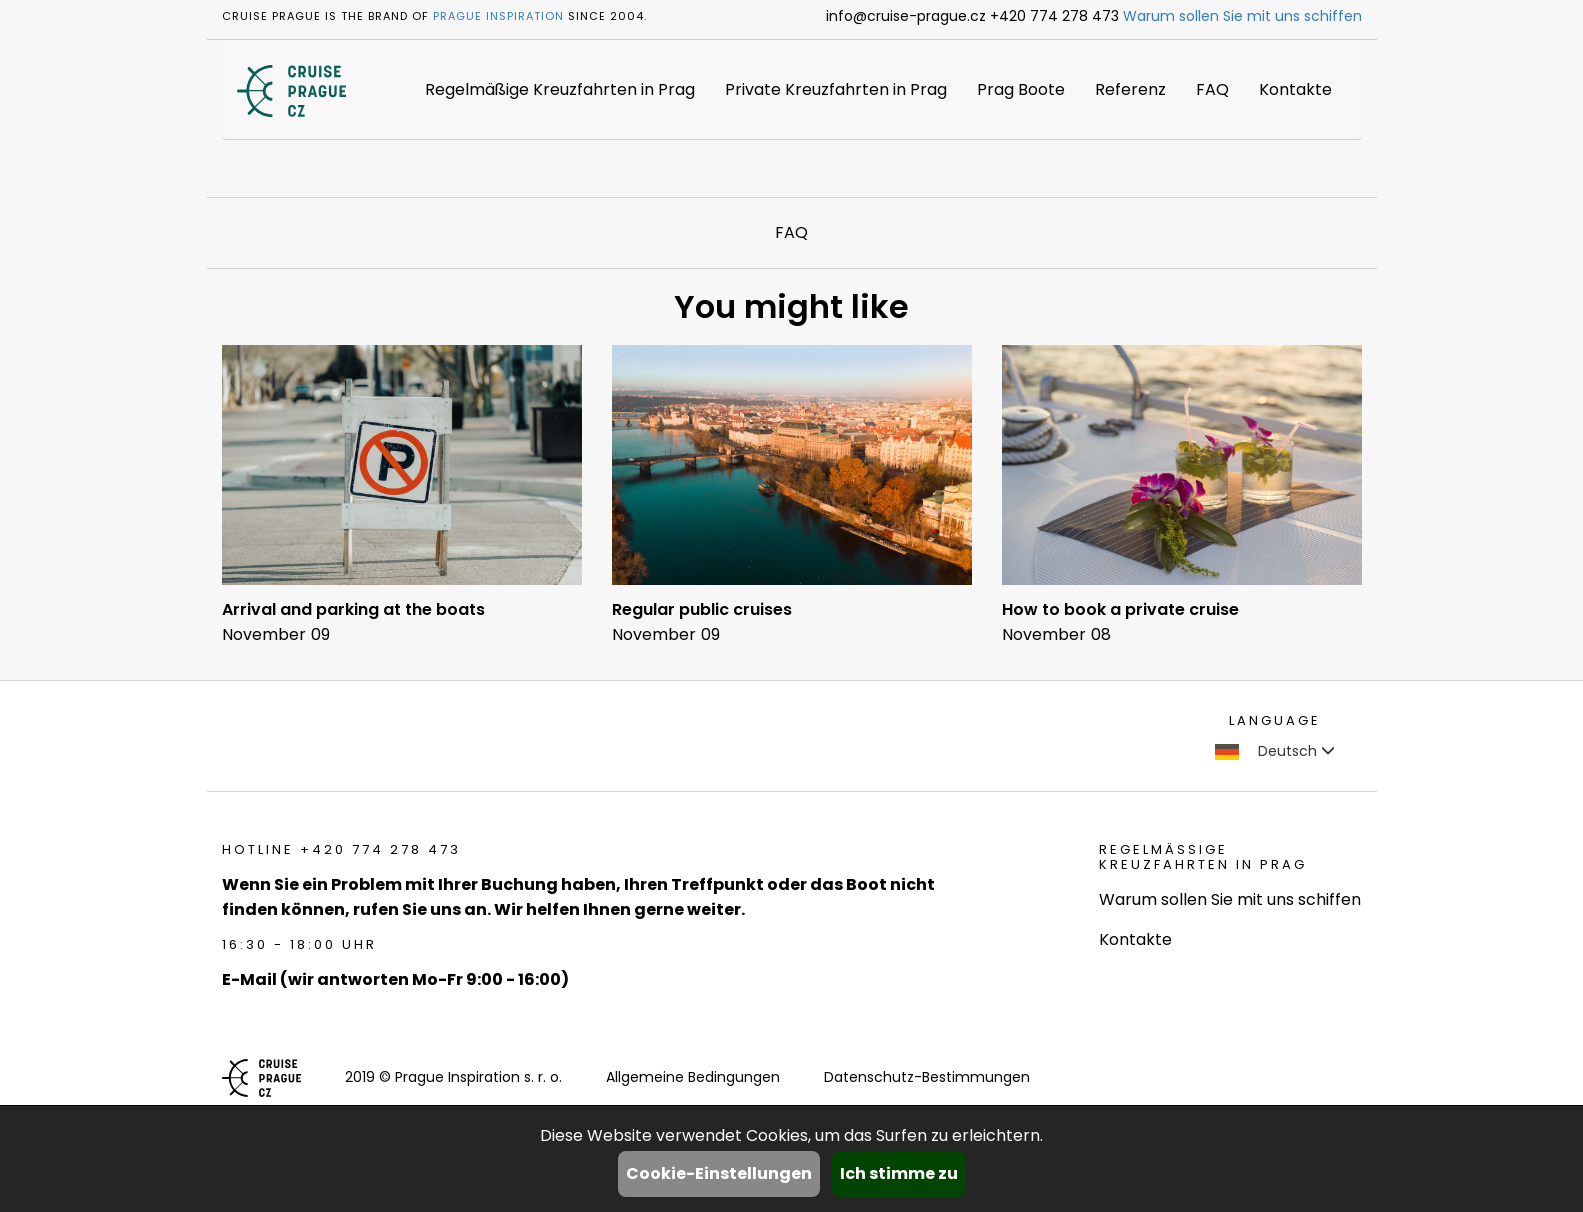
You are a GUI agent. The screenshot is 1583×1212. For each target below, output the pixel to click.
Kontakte (1295, 89)
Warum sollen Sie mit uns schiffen (1242, 16)
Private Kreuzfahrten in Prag (836, 89)
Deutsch (1275, 751)
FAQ (1212, 89)
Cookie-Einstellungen (719, 1173)
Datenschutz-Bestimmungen (927, 1077)
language (1275, 720)
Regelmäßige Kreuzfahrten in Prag (560, 89)
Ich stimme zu (899, 1173)
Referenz (1130, 89)
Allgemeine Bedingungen (693, 1077)
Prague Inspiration (498, 16)
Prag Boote (1021, 89)
